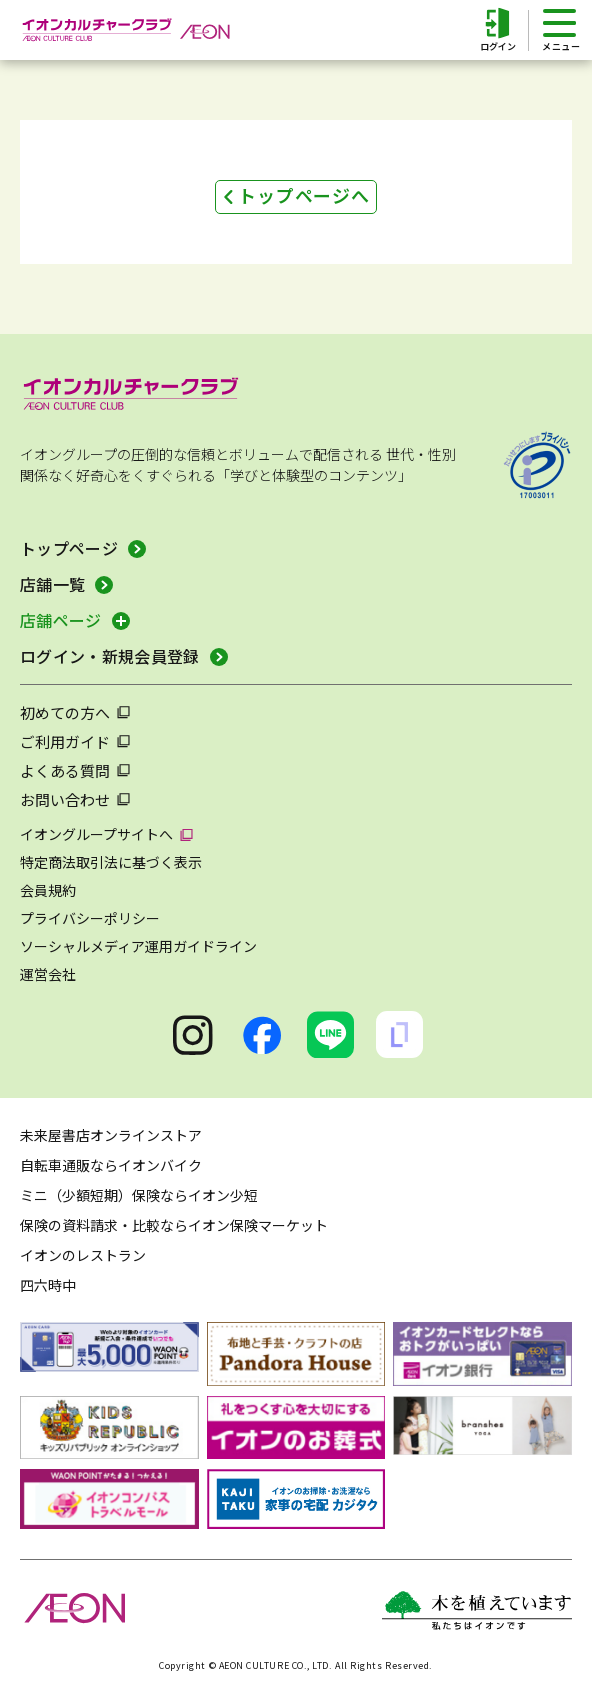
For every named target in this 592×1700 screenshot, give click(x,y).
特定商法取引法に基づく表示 (111, 862)
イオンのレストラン (83, 1255)
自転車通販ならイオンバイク (111, 1165)
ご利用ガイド (65, 741)
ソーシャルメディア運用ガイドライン (138, 946)
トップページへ (304, 195)
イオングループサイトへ (96, 834)
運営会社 (48, 974)
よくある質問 (65, 770)
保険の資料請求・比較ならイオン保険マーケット (174, 1225)
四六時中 (48, 1285)
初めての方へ (65, 712)
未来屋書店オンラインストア (111, 1135)
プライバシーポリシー (90, 918)
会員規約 (48, 890)
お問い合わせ (65, 799)
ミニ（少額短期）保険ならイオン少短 (139, 1195)
